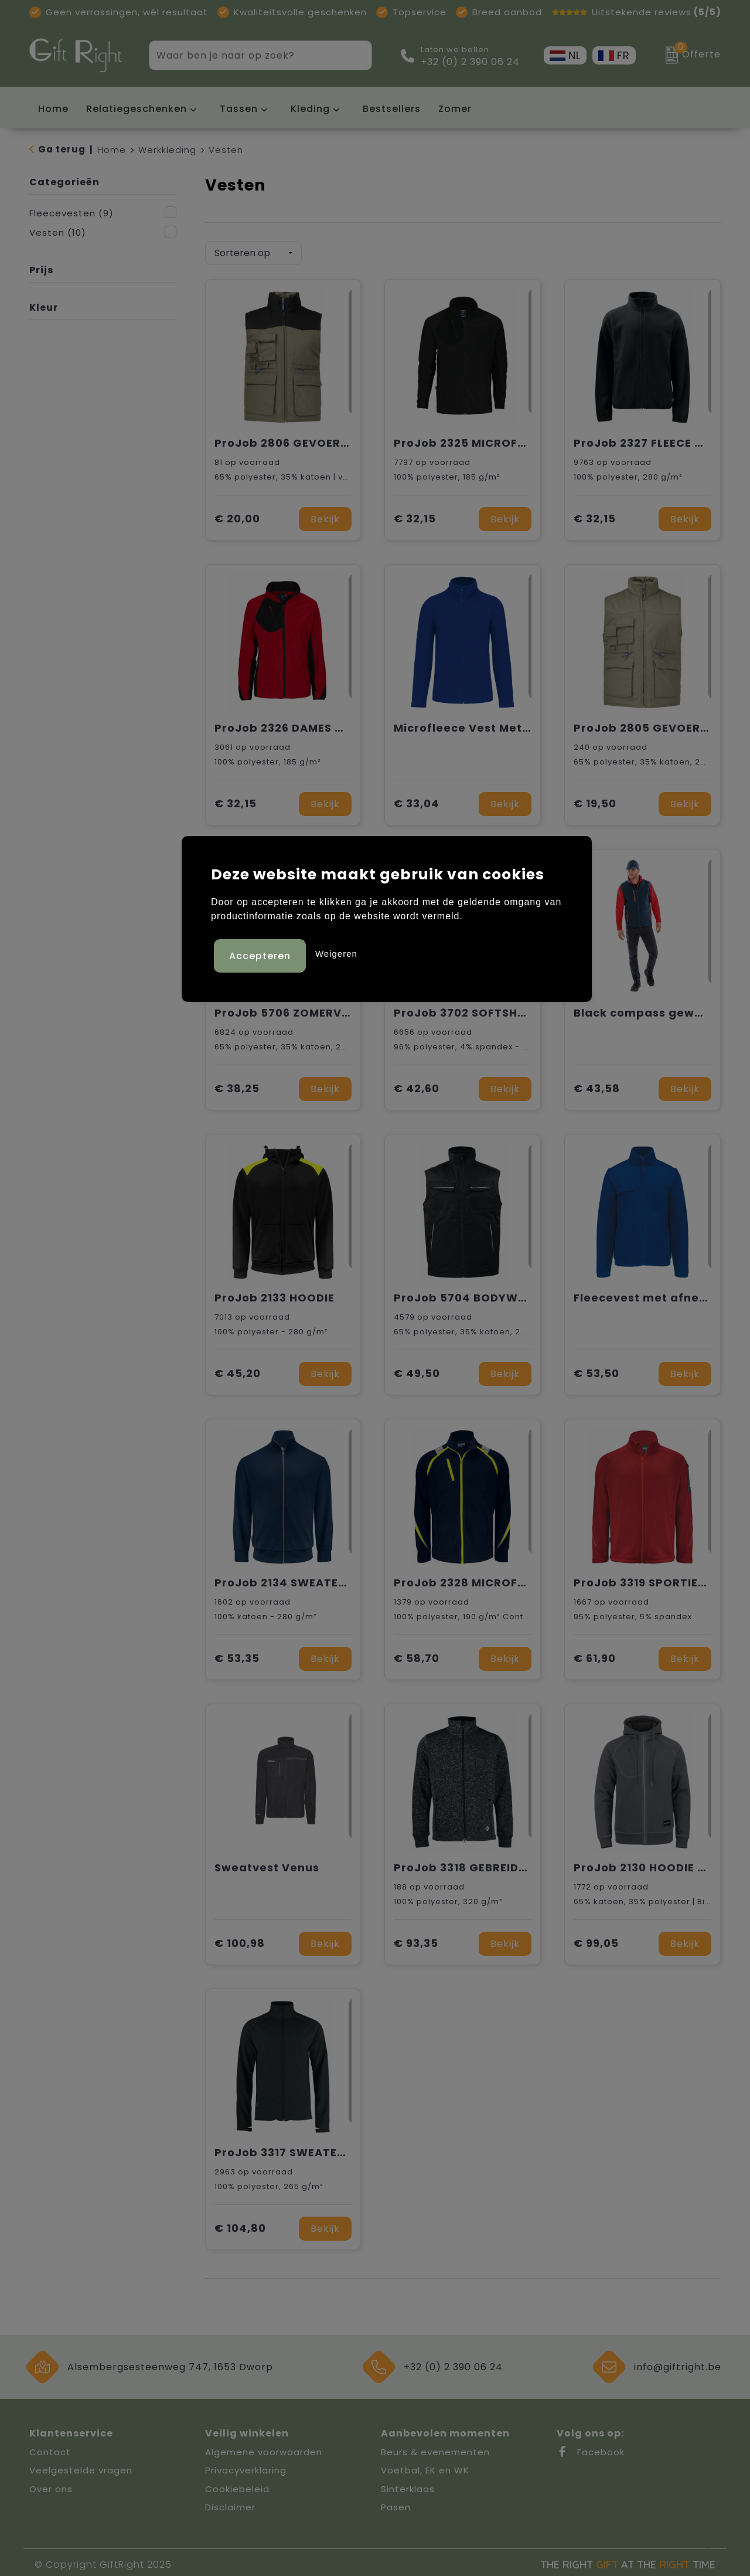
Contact (50, 2448)
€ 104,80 (240, 2224)
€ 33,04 (416, 800)
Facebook (591, 2448)
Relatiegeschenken (136, 108)
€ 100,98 (239, 1939)
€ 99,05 (596, 1939)
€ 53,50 (596, 1370)
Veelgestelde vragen (80, 2466)
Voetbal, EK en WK (425, 2466)
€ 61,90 (595, 1654)
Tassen (239, 108)
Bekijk (325, 515)
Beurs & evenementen (435, 2448)
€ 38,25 (237, 1085)
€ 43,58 (597, 1085)
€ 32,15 (415, 515)
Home (111, 150)
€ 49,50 (417, 1370)
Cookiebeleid (237, 2485)
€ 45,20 (237, 1370)
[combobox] (247, 55)
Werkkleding (167, 150)
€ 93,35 (416, 1939)
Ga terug (62, 149)
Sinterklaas (408, 2485)
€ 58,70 (416, 1654)
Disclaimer (230, 2503)
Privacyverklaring (246, 2466)
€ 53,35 (237, 1654)
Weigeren (336, 952)
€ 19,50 (595, 800)
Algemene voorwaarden (263, 2448)
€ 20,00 (237, 515)
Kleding (310, 108)
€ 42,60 (416, 1085)
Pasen (396, 2503)
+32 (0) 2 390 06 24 (470, 62)
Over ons (51, 2485)
